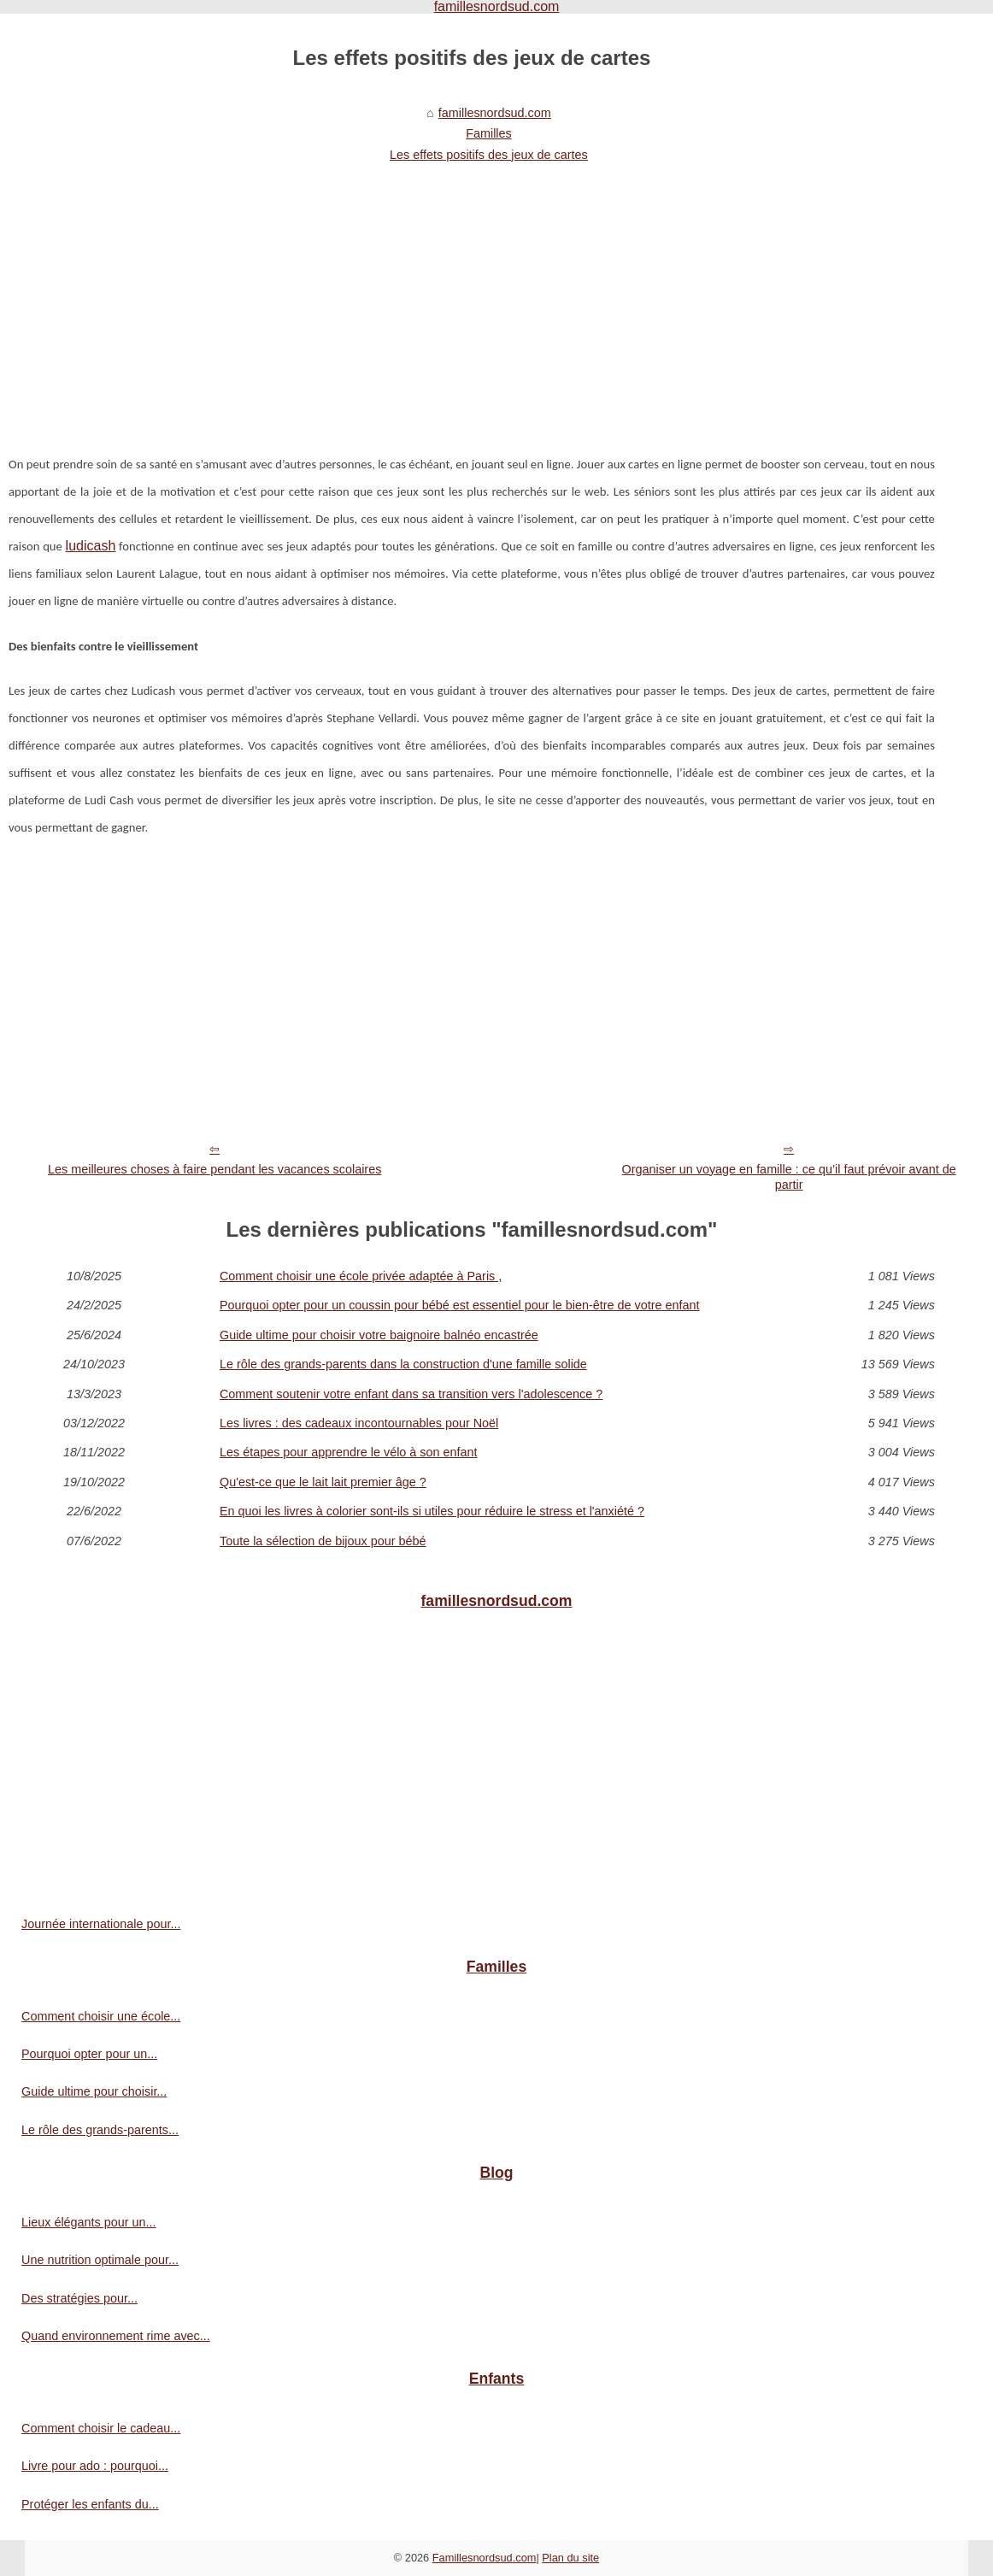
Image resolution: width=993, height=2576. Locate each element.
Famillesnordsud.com (484, 2557)
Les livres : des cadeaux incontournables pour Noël (359, 1423)
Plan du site (570, 2557)
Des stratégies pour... (79, 2298)
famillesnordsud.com (494, 113)
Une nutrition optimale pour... (100, 2260)
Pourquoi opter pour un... (89, 2054)
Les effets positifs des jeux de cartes (489, 155)
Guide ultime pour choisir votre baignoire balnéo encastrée (379, 1335)
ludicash (91, 545)
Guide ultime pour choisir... (94, 2091)
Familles (489, 133)
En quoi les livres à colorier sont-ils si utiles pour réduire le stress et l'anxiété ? (432, 1511)
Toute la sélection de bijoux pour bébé (323, 1541)
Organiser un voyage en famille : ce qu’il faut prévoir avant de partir (789, 1177)
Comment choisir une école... (100, 2016)
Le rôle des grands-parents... (100, 2130)
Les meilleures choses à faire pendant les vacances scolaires (214, 1169)
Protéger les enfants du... (90, 2504)
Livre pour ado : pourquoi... (94, 2466)
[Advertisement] (471, 296)
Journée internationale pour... (100, 1924)
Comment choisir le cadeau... (100, 2428)
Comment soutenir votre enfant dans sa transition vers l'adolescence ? (411, 1394)
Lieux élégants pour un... (88, 2222)
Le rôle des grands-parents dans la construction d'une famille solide (403, 1364)
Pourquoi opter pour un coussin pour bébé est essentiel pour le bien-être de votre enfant (460, 1305)
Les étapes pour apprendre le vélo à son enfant (349, 1452)
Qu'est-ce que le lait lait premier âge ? (323, 1482)
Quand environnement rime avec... (115, 2336)
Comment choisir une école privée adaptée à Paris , (361, 1276)
